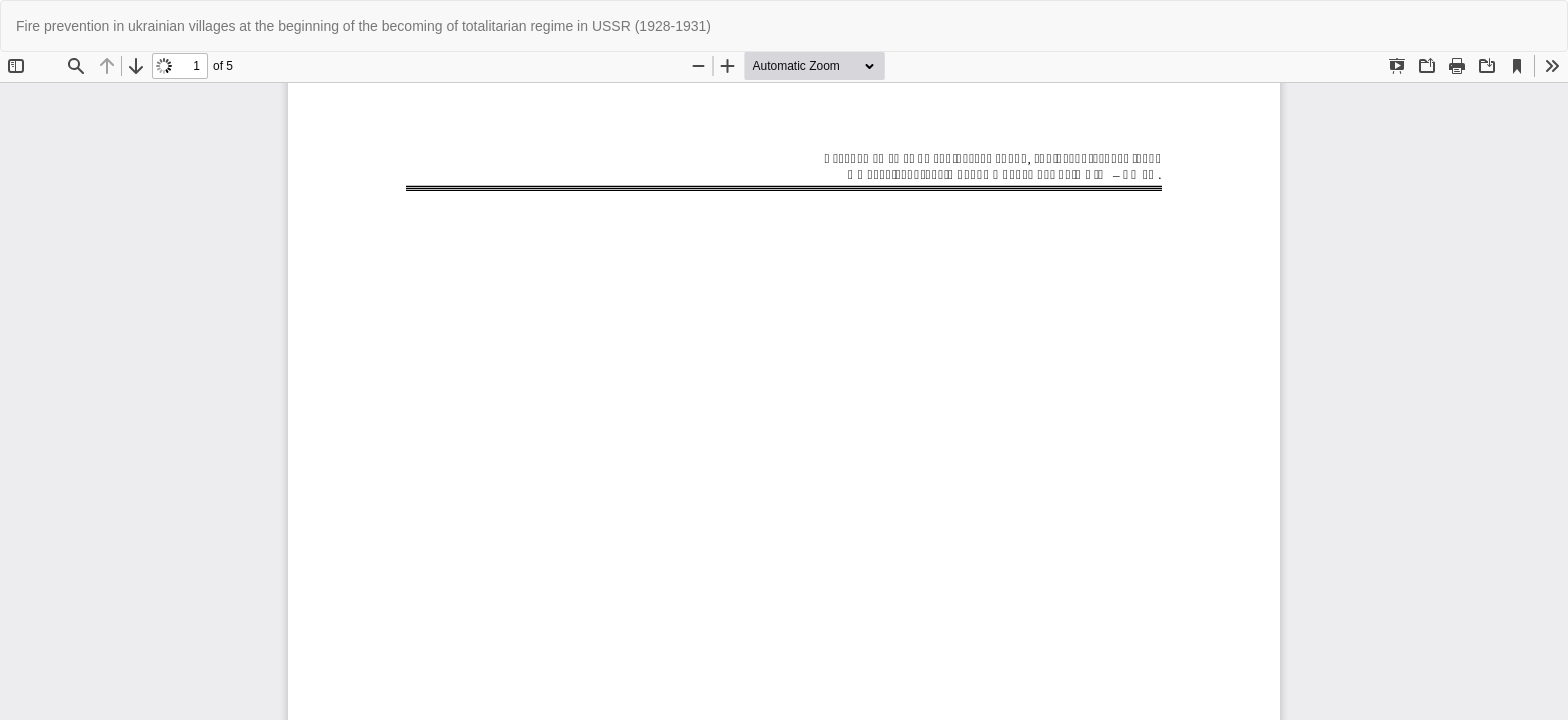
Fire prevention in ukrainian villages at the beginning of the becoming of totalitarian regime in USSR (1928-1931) (363, 26)
